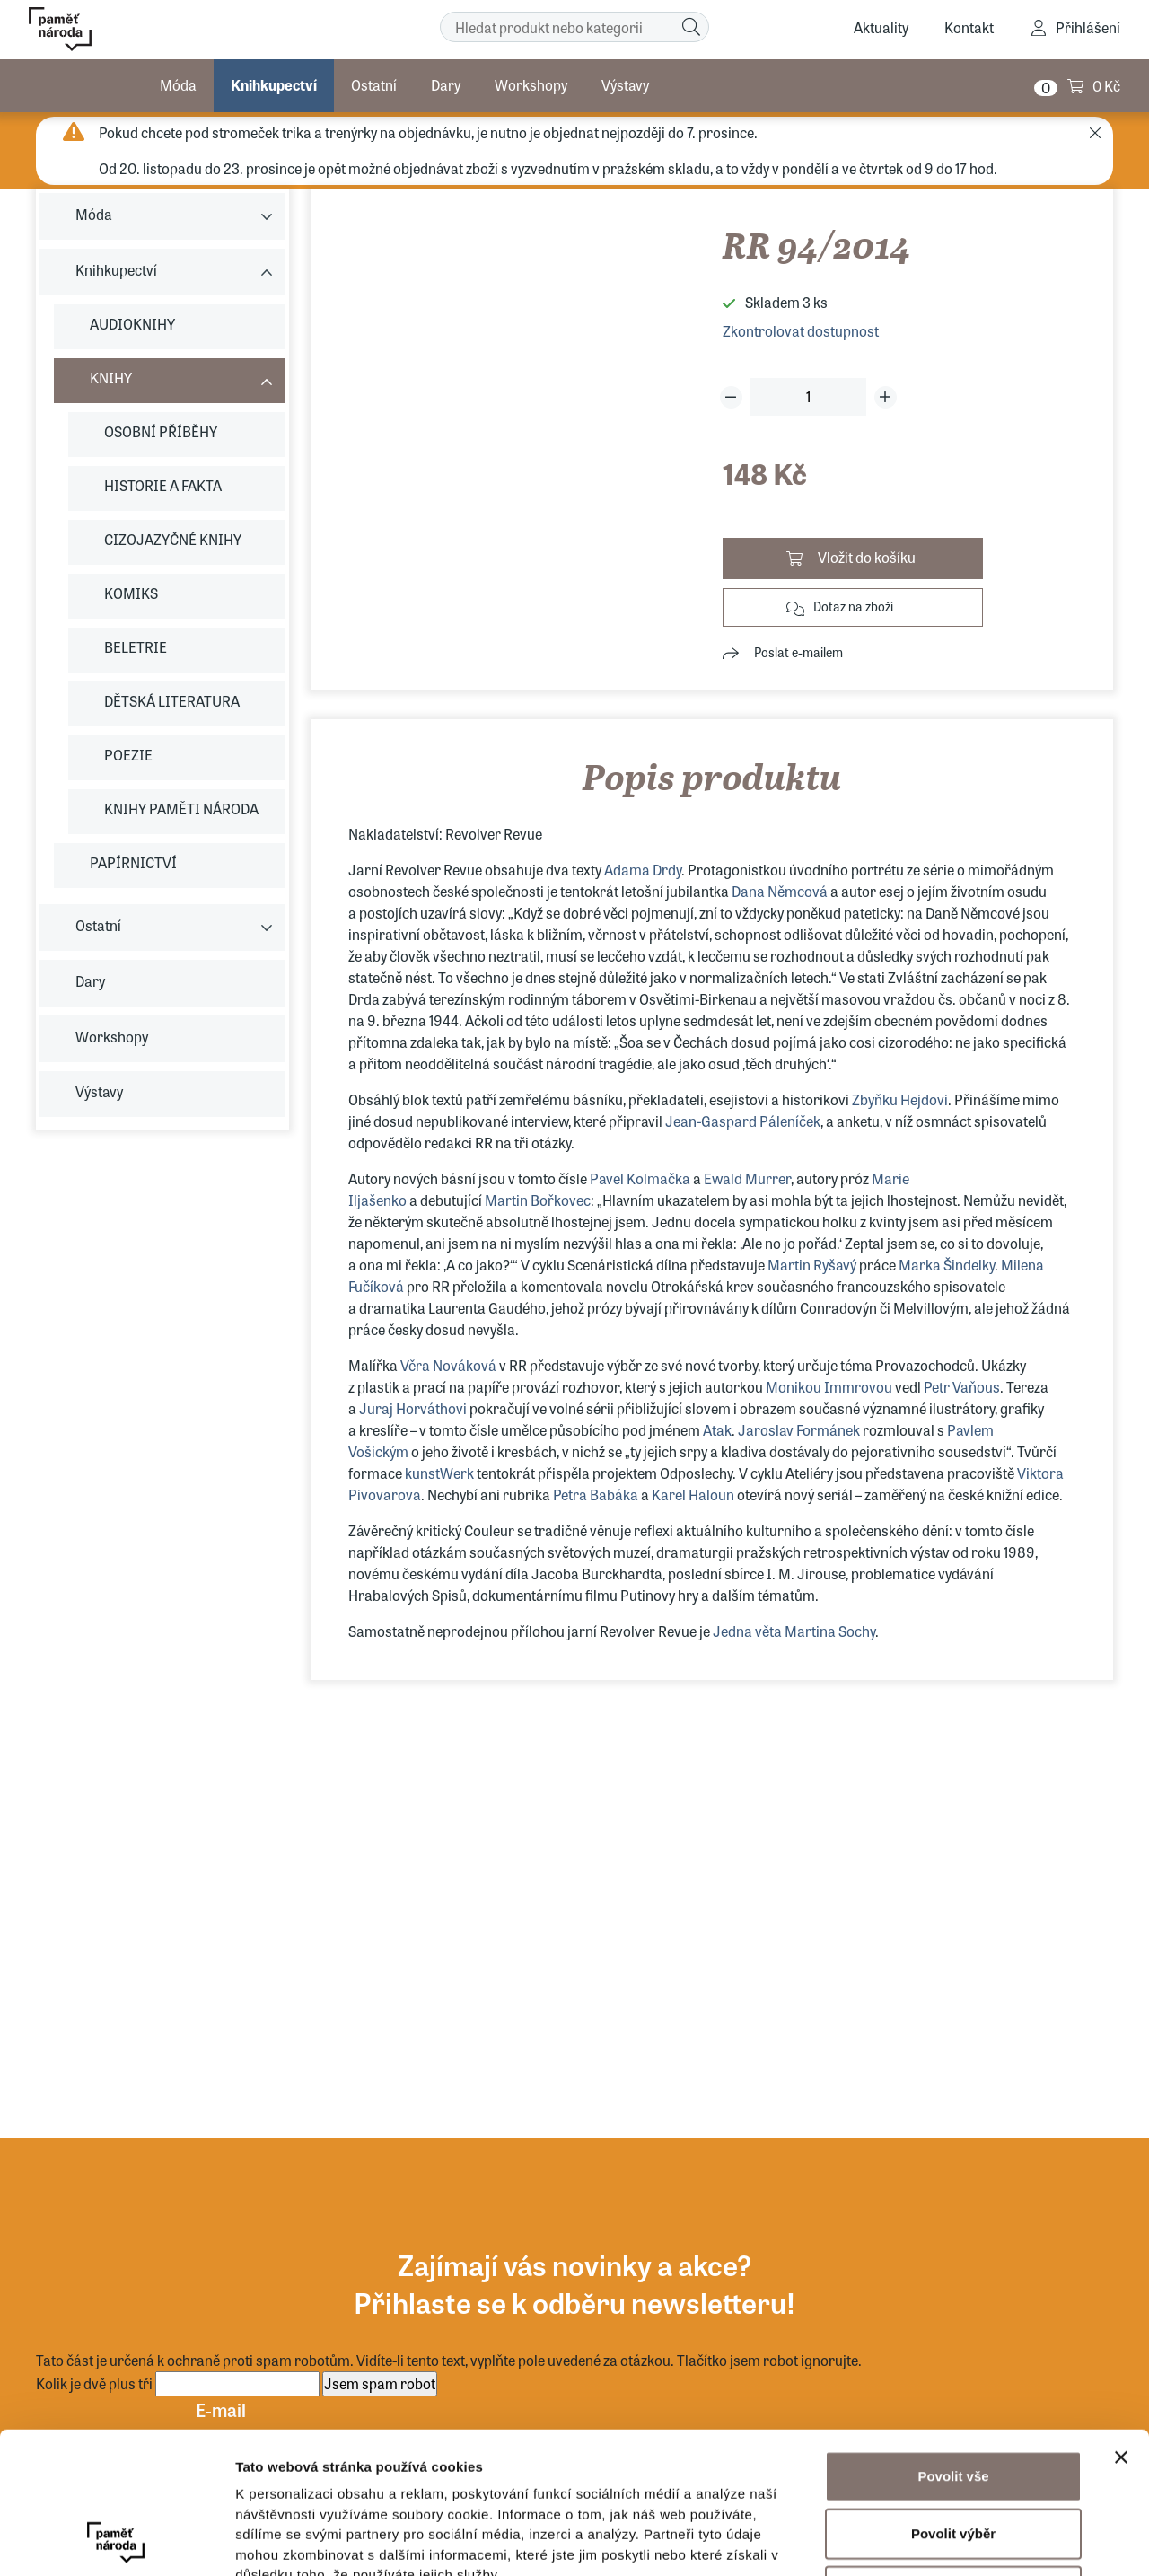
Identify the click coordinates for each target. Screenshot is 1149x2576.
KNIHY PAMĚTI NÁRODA (181, 808)
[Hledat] (691, 27)
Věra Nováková (448, 1365)
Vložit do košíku (867, 557)
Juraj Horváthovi (413, 1408)
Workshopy (531, 85)
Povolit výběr (953, 2400)
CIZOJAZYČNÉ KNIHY (172, 539)
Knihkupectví (274, 85)
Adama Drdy (642, 869)
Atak (717, 1430)
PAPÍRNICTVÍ (133, 862)
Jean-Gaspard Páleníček (742, 1121)
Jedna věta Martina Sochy (792, 1631)
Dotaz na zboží (853, 606)
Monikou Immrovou (829, 1386)
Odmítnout (953, 2458)
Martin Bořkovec (538, 1200)
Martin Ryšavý (811, 1264)
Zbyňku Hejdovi (900, 1099)
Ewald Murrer (747, 1178)
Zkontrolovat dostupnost (801, 331)
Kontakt (969, 27)
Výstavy (625, 85)
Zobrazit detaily (949, 2540)
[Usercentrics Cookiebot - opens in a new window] (116, 2541)
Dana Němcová (781, 891)
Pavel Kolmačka (638, 1178)
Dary (445, 85)
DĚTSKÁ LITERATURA (172, 700)
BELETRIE (135, 647)
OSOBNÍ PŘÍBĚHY (160, 431)
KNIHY (111, 377)
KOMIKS (131, 593)
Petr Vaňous (962, 1386)
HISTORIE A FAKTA (163, 485)
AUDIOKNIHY (132, 323)
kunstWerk (439, 1473)
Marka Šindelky (947, 1264)
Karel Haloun (693, 1494)
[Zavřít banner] (1121, 2324)
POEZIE (128, 754)
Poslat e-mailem (798, 652)
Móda (178, 85)
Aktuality (881, 27)
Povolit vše (952, 2343)
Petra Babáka (595, 1494)
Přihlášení (1088, 27)
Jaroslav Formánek (800, 1430)
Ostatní (374, 85)
